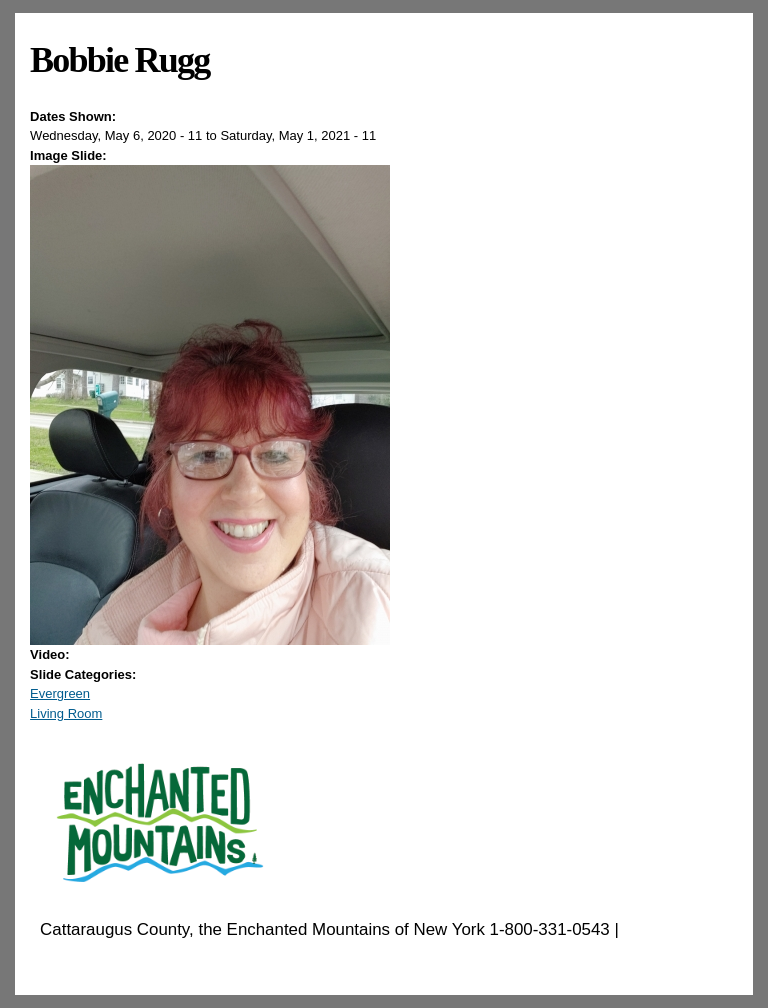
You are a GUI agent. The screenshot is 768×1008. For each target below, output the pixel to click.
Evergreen (60, 693)
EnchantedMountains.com (137, 955)
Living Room (66, 713)
